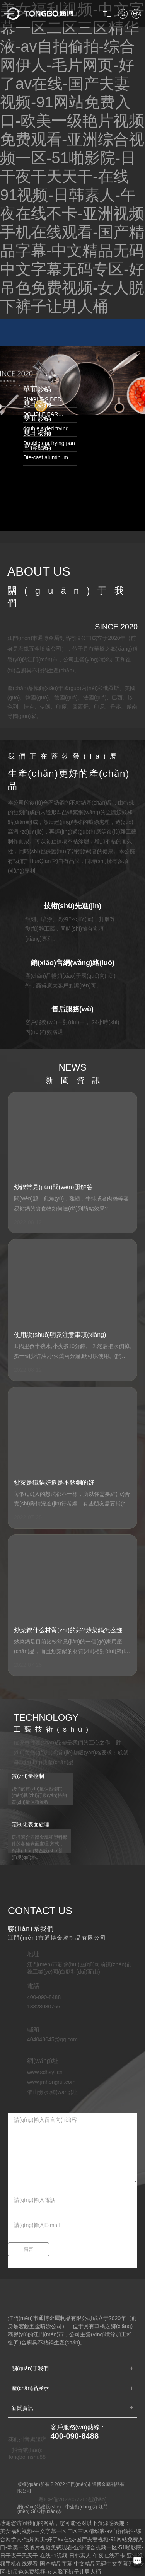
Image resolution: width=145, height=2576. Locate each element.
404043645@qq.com (52, 2039)
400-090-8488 (75, 2436)
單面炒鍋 (37, 389)
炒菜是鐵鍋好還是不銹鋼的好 (54, 1482)
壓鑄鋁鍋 (37, 447)
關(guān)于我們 (30, 2368)
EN (136, 13)
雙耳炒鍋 (37, 403)
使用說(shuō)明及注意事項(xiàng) (60, 1334)
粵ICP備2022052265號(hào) (72, 2499)
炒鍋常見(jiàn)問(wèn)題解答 (53, 1187)
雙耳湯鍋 (37, 432)
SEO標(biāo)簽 (46, 2511)
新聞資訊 (22, 2408)
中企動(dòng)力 (81, 2507)
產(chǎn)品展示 (30, 2388)
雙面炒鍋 (37, 418)
